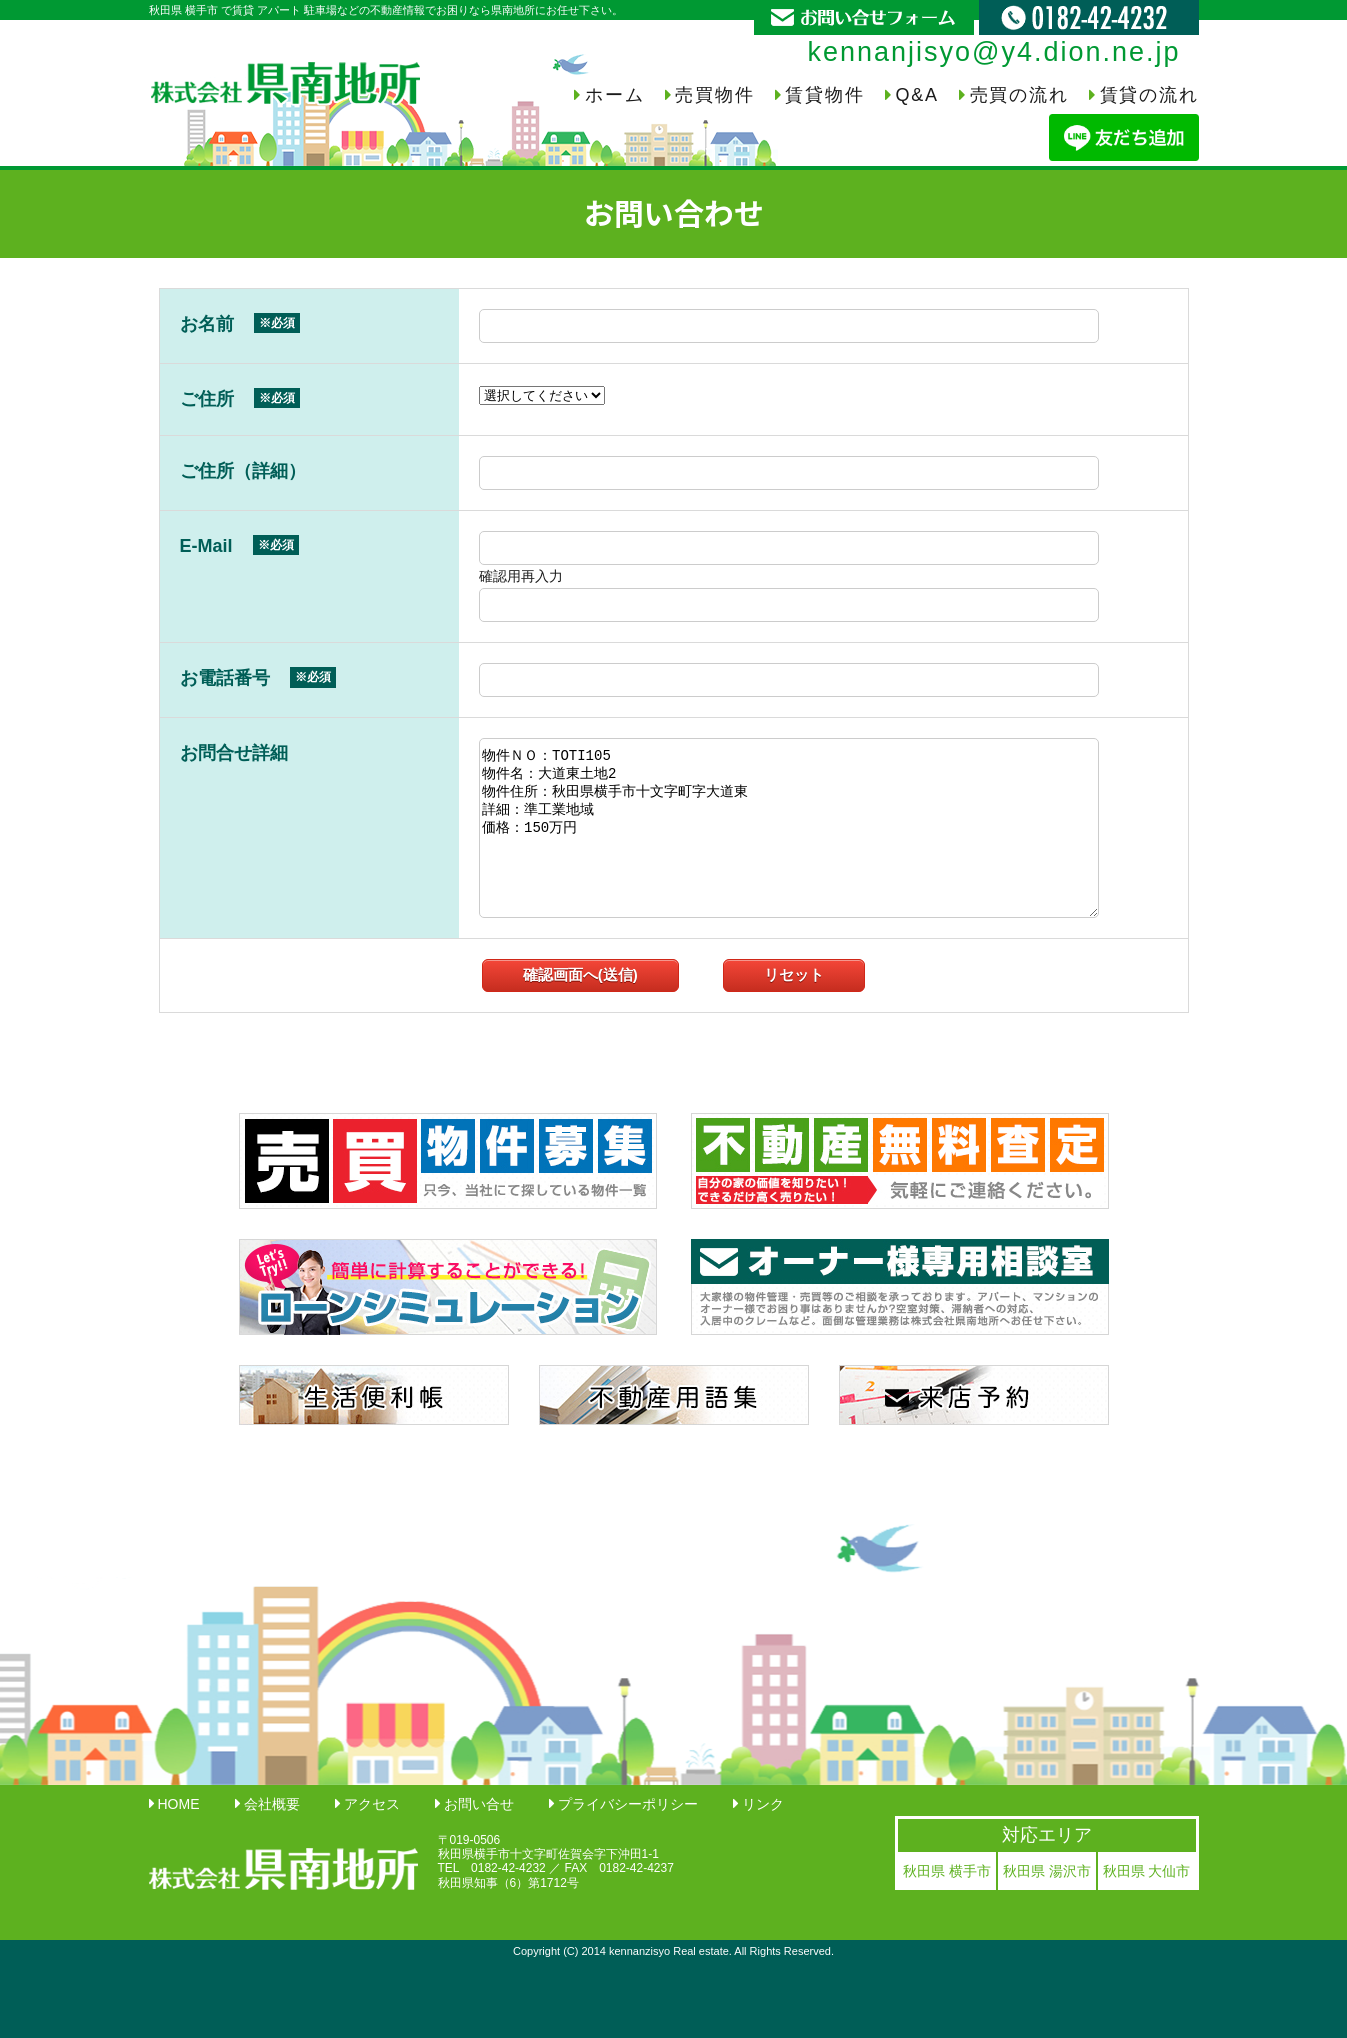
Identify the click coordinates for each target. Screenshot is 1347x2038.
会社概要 (272, 1804)
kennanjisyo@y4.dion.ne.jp (993, 52)
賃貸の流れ (1149, 95)
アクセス (372, 1804)
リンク (763, 1804)
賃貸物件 (824, 95)
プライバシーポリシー (628, 1804)
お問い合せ (479, 1804)
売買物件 (714, 95)
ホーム (614, 95)
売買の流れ (1019, 95)
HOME (179, 1804)
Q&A (916, 95)
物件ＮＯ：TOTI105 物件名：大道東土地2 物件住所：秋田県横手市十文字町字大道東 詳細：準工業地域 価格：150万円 (789, 828)
